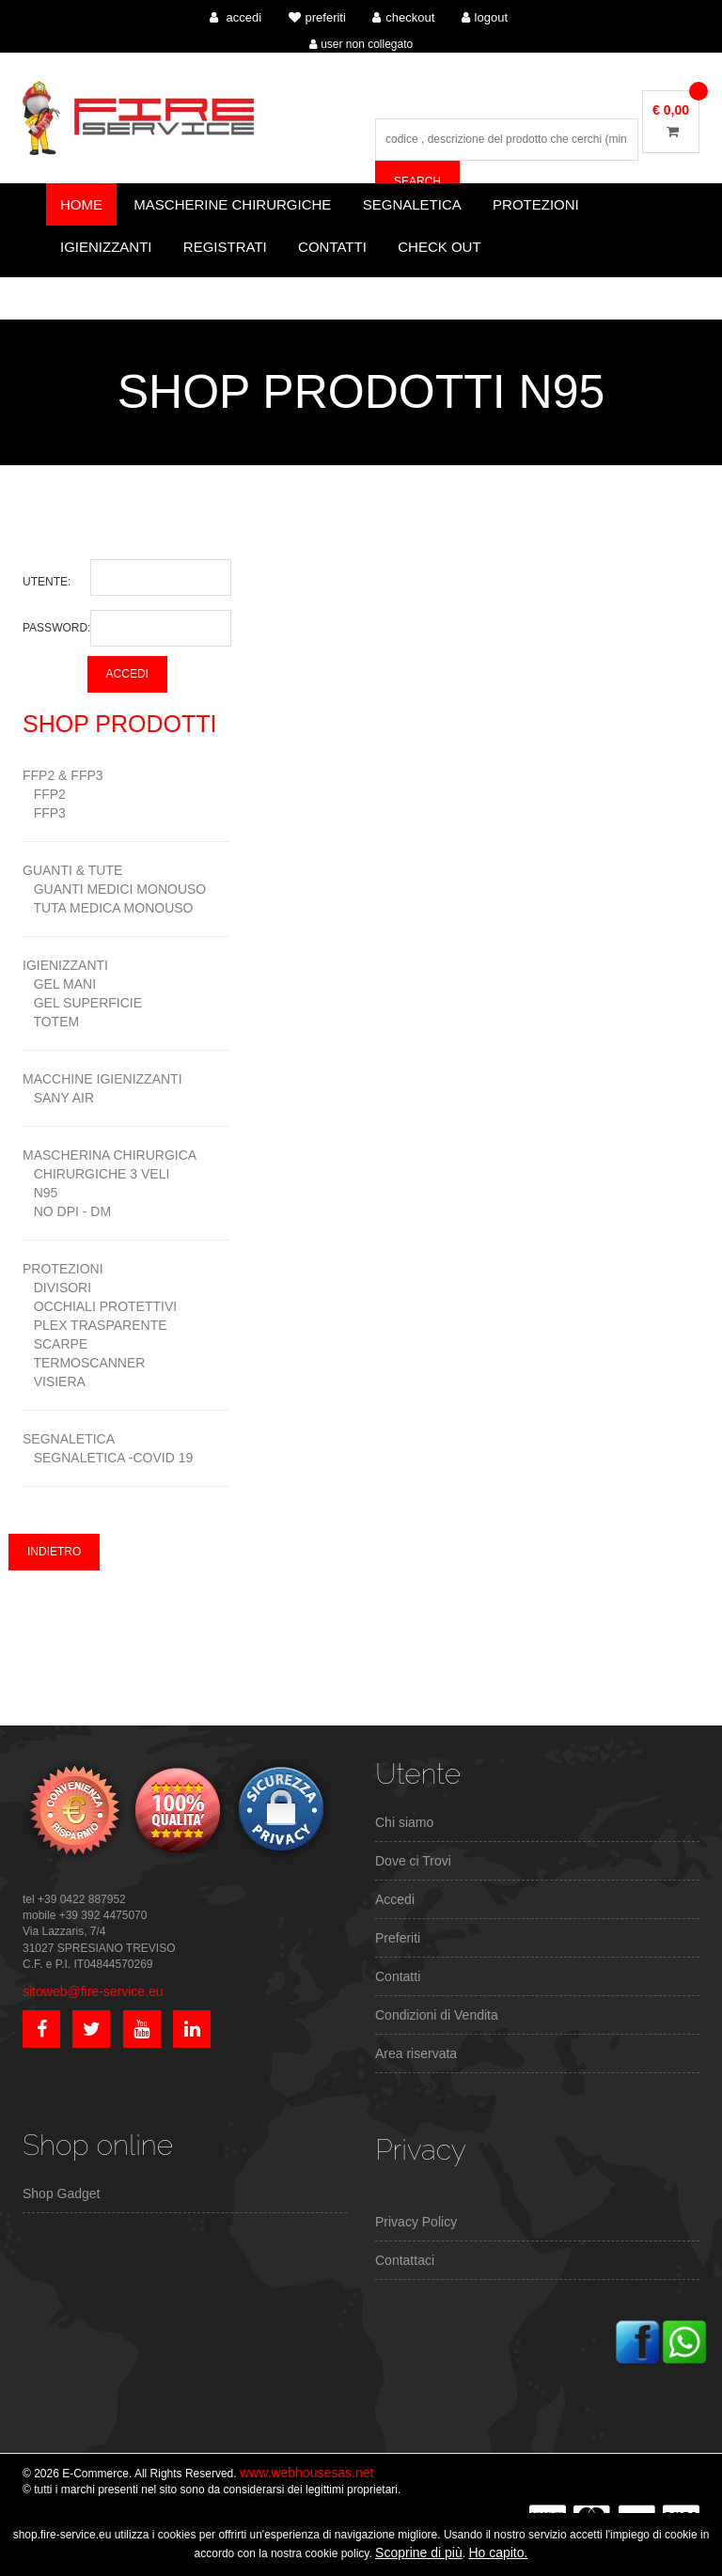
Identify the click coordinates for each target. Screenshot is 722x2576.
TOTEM (51, 1021)
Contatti (332, 247)
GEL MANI (59, 983)
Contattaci (404, 2260)
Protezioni (536, 204)
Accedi (395, 1899)
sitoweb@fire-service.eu (93, 1991)
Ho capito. (497, 2552)
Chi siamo (404, 1822)
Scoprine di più (419, 2552)
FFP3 (44, 812)
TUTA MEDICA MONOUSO (108, 907)
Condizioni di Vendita (436, 2014)
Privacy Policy (416, 2221)
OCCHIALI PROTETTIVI (100, 1306)
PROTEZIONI (63, 1268)
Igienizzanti (106, 247)
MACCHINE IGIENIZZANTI (102, 1078)
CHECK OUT (439, 247)
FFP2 (44, 794)
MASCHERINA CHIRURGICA (109, 1155)
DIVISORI (57, 1287)
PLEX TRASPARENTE (95, 1325)
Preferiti (397, 1937)
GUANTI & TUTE (72, 870)
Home (81, 204)
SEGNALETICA (69, 1438)
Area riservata (416, 2053)
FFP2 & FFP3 (63, 775)
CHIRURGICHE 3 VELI (96, 1173)
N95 (40, 1192)
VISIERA (54, 1381)
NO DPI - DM (67, 1211)
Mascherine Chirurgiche (232, 204)
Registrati (225, 247)
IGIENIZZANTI (65, 965)
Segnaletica (412, 204)
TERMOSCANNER (84, 1362)
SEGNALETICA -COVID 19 (108, 1457)
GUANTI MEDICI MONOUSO (114, 889)
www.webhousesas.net (306, 2472)
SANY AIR (58, 1097)
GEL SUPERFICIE (82, 1002)
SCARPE (55, 1343)
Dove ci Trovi (413, 1860)
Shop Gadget (62, 2193)
